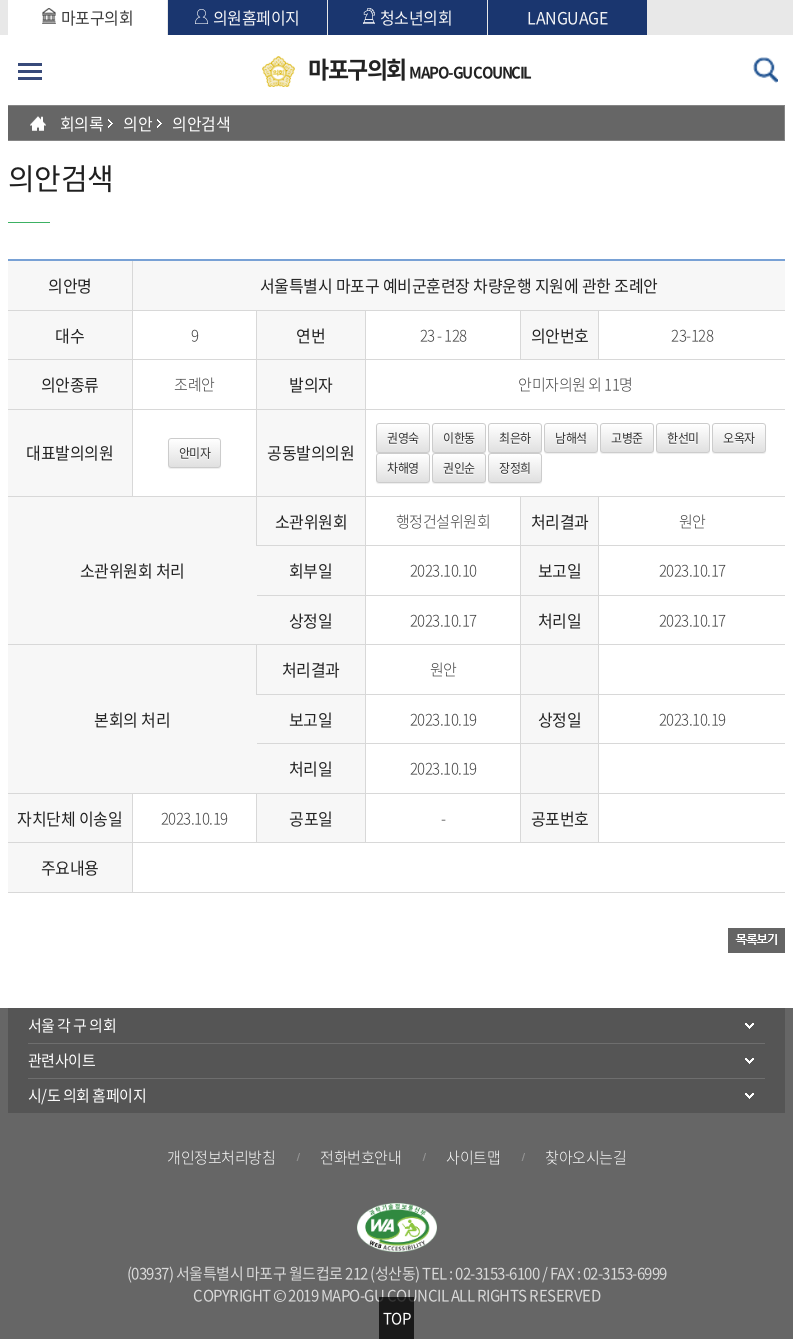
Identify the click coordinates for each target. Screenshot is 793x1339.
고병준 (627, 438)
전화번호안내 (360, 1157)
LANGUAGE (567, 17)
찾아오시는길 (585, 1157)
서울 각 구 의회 (72, 1025)
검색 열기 (765, 70)
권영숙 (403, 438)
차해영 (403, 468)
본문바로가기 (8, 0)
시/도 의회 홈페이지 (87, 1095)
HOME (38, 123)
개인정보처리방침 (221, 1157)
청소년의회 (408, 17)
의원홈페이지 (247, 17)
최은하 (515, 438)
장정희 (515, 468)
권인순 (459, 468)
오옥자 (739, 438)
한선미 (683, 438)
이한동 (459, 438)
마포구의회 (88, 17)
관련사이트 (62, 1060)
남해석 (571, 438)
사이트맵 (473, 1157)
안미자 (195, 453)
